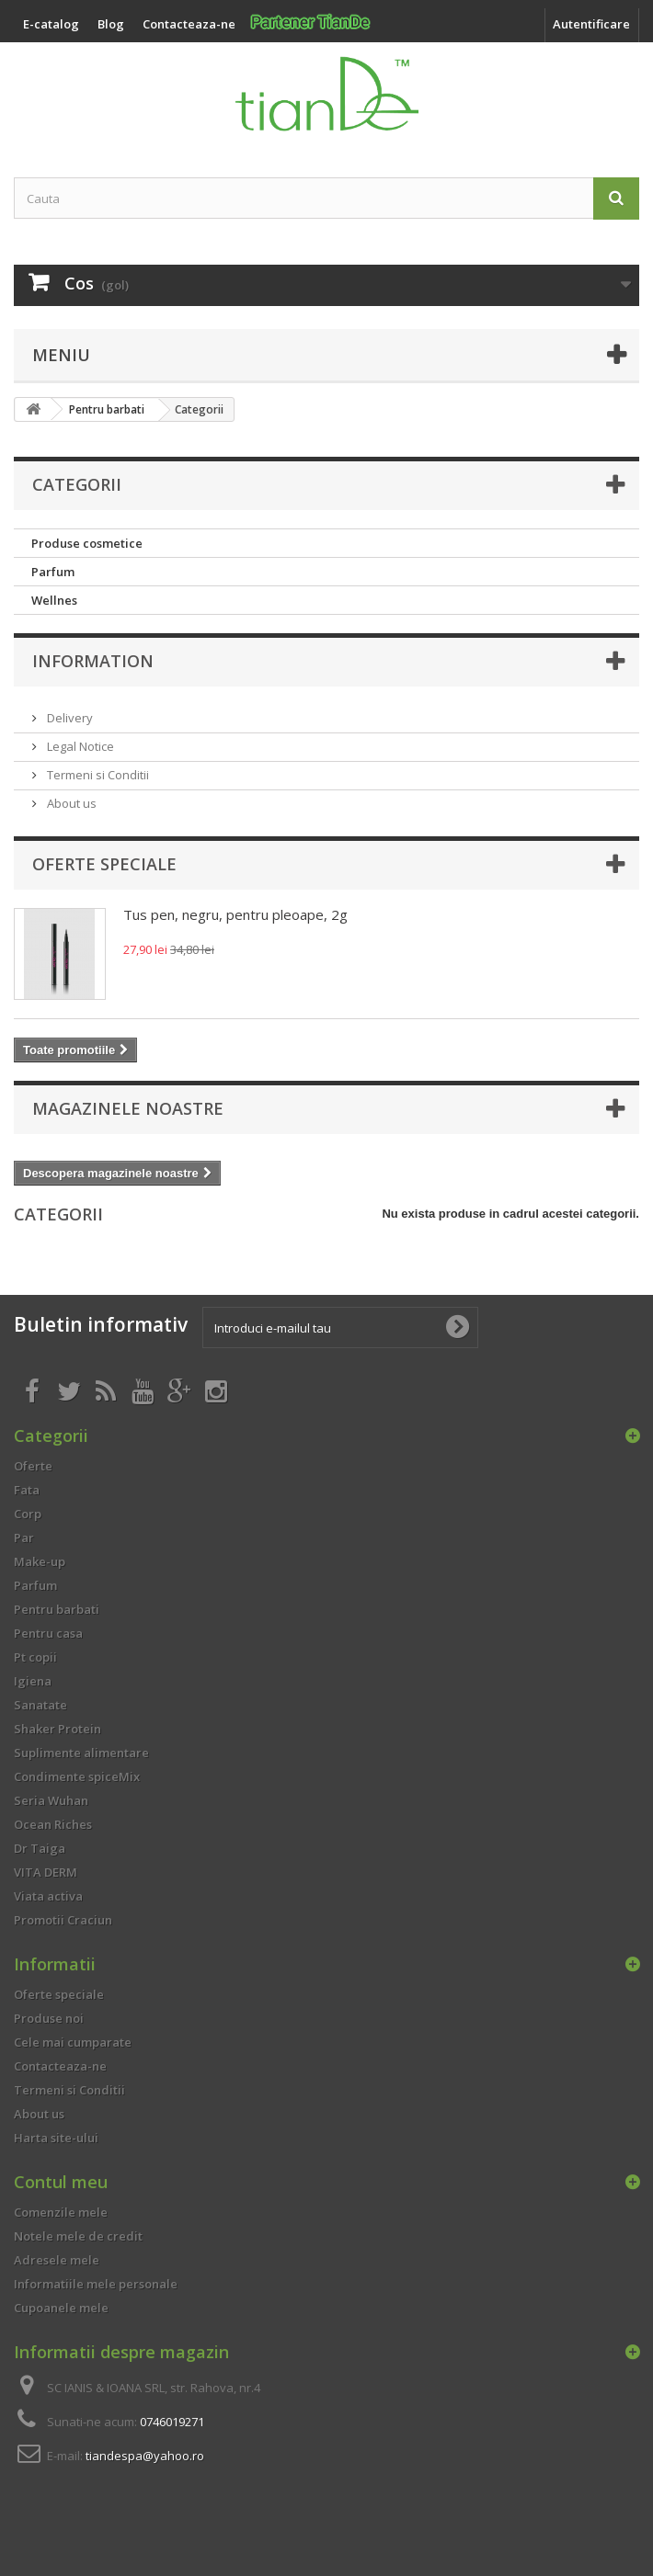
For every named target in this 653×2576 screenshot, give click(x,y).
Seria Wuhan (51, 1800)
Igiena (33, 1681)
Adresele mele (56, 2260)
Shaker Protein (57, 1728)
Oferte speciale (104, 864)
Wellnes (54, 600)
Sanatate (40, 1705)
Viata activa (48, 1896)
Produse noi (49, 2018)
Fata (27, 1489)
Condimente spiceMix (77, 1776)
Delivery (68, 717)
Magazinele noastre (127, 1108)
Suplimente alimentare (81, 1752)
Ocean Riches (53, 1824)
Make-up (39, 1561)
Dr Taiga (39, 1848)
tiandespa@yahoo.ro (145, 2455)
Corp (27, 1513)
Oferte (33, 1466)
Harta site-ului (56, 2137)
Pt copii (35, 1657)
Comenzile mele (61, 2212)
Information (93, 661)
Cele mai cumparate (73, 2042)
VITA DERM (45, 1872)
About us (70, 803)
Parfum (52, 571)
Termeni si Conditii (96, 774)
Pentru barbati (56, 1609)
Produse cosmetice (87, 543)
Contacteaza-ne (60, 2066)
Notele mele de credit (78, 2236)
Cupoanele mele (61, 2307)
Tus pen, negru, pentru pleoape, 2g (235, 914)
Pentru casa (48, 1633)
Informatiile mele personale (96, 2283)
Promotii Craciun (63, 1920)
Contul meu (61, 2182)
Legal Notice (79, 746)
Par (24, 1537)
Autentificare (591, 24)
